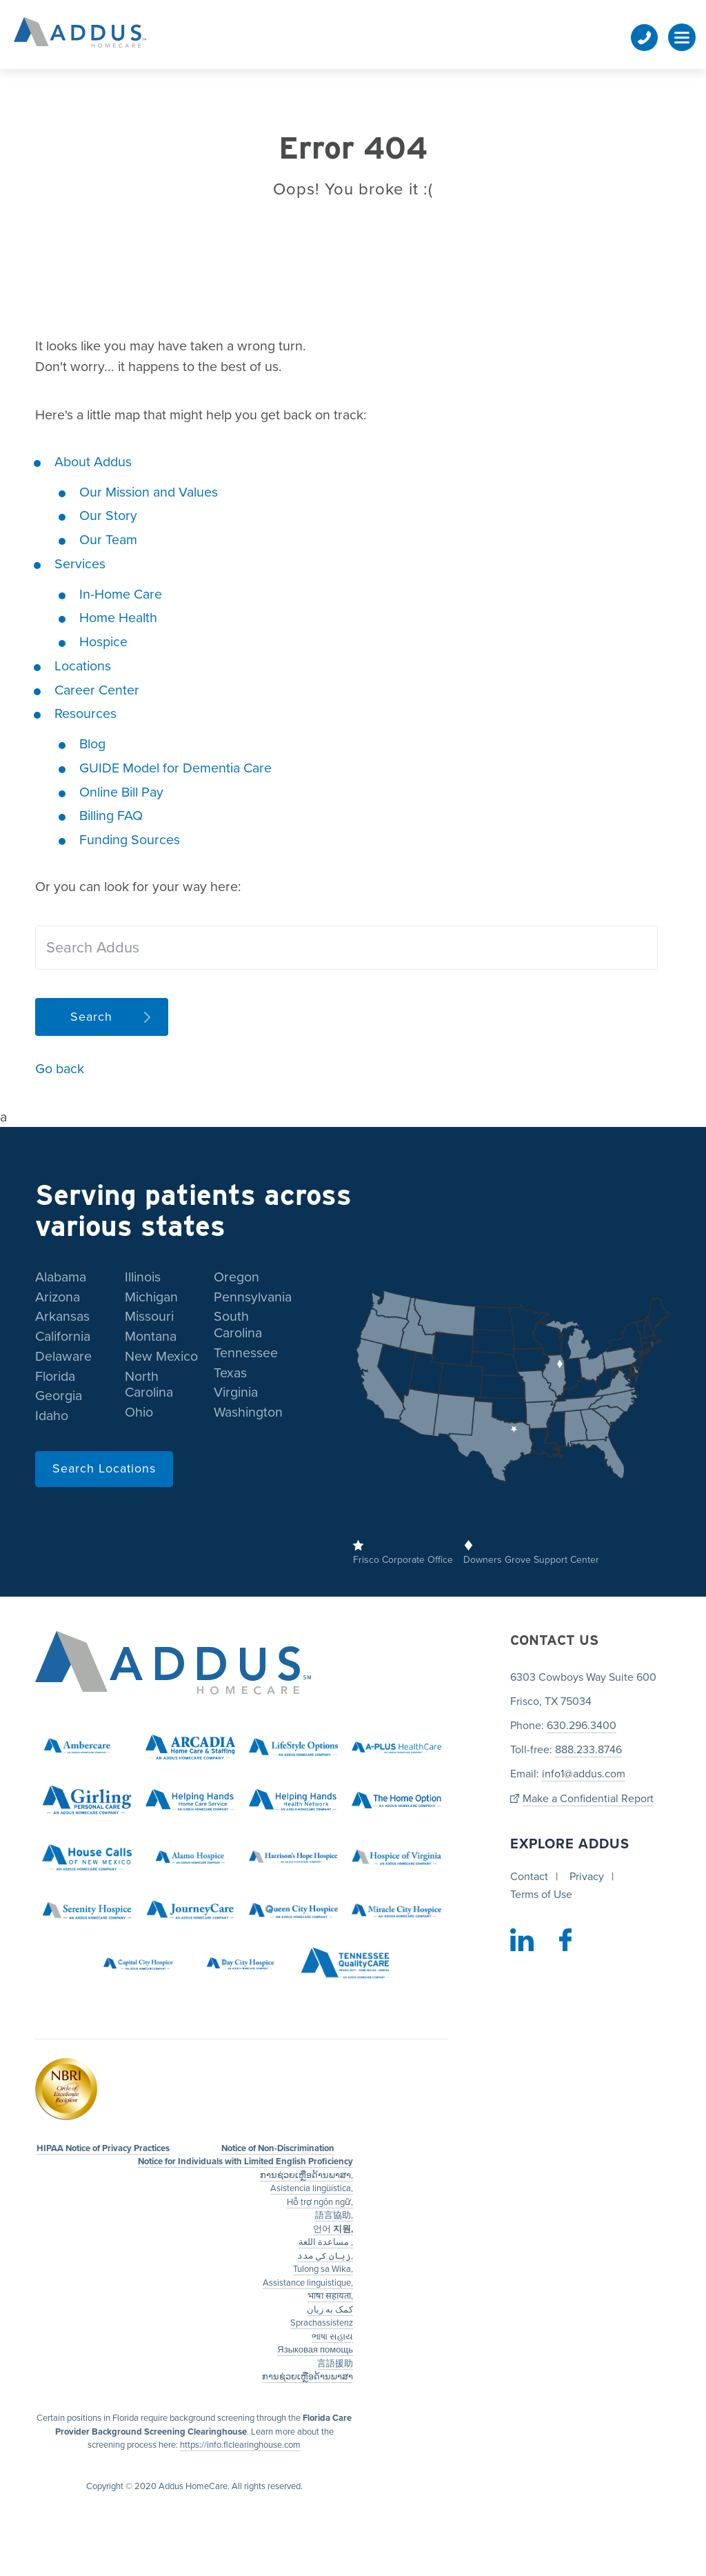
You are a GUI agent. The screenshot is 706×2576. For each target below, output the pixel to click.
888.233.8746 (588, 1750)
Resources (85, 714)
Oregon (236, 1277)
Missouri (149, 1317)
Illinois (143, 1277)
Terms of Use (541, 1894)
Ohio (139, 1413)
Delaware (63, 1356)
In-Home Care (120, 594)
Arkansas (62, 1317)
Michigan (151, 1297)
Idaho (51, 1416)
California (62, 1337)
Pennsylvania (253, 1297)
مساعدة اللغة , (326, 2242)
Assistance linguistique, (308, 2282)
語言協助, (334, 2215)
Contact (529, 1877)
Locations (82, 666)
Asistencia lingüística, (311, 2189)
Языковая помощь (315, 2350)
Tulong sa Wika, (323, 2269)
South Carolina (238, 1325)
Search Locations (104, 1468)
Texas (230, 1373)
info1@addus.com (583, 1774)
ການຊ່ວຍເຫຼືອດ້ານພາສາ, (306, 2175)
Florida (55, 1376)
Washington (248, 1413)
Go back (59, 1069)
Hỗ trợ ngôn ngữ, (320, 2202)
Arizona (57, 1297)
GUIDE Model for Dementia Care (175, 768)
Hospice (103, 642)
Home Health (118, 618)
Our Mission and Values (148, 492)
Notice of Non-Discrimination (277, 2148)
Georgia (58, 1396)
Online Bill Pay (121, 792)
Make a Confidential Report (588, 1799)
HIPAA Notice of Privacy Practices (103, 2148)
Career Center (96, 690)
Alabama (60, 1277)
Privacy (586, 1877)
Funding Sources (129, 840)
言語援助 (335, 2363)
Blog (92, 744)
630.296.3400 (581, 1726)
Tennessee (246, 1353)
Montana (150, 1337)
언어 (333, 2229)
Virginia (236, 1393)
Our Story (108, 516)
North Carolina (149, 1384)
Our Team (108, 540)
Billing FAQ (111, 816)
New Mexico (161, 1356)
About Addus (93, 462)
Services (79, 564)
